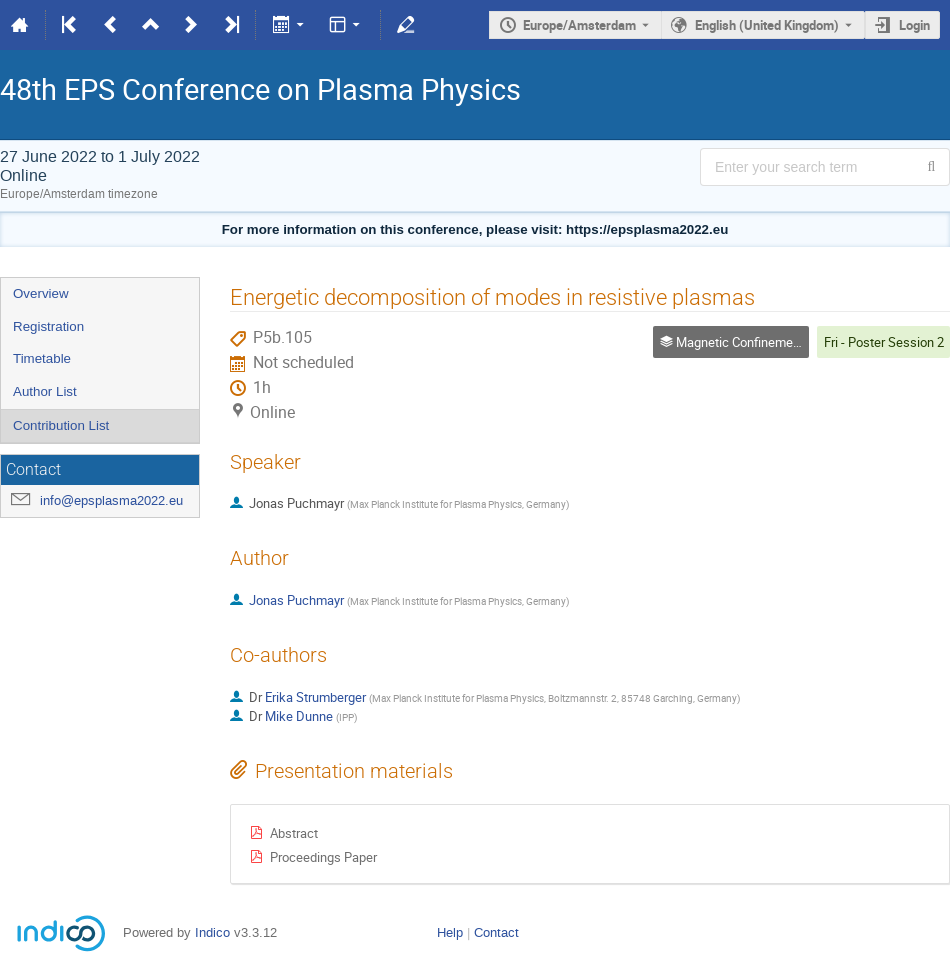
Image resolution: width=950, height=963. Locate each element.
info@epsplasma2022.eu (111, 500)
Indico (212, 932)
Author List (45, 391)
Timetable (42, 358)
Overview (41, 293)
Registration (48, 326)
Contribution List (61, 425)
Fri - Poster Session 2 (884, 342)
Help (450, 932)
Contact (496, 932)
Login (914, 25)
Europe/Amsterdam (579, 25)
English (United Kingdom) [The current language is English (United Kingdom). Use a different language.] (767, 25)
